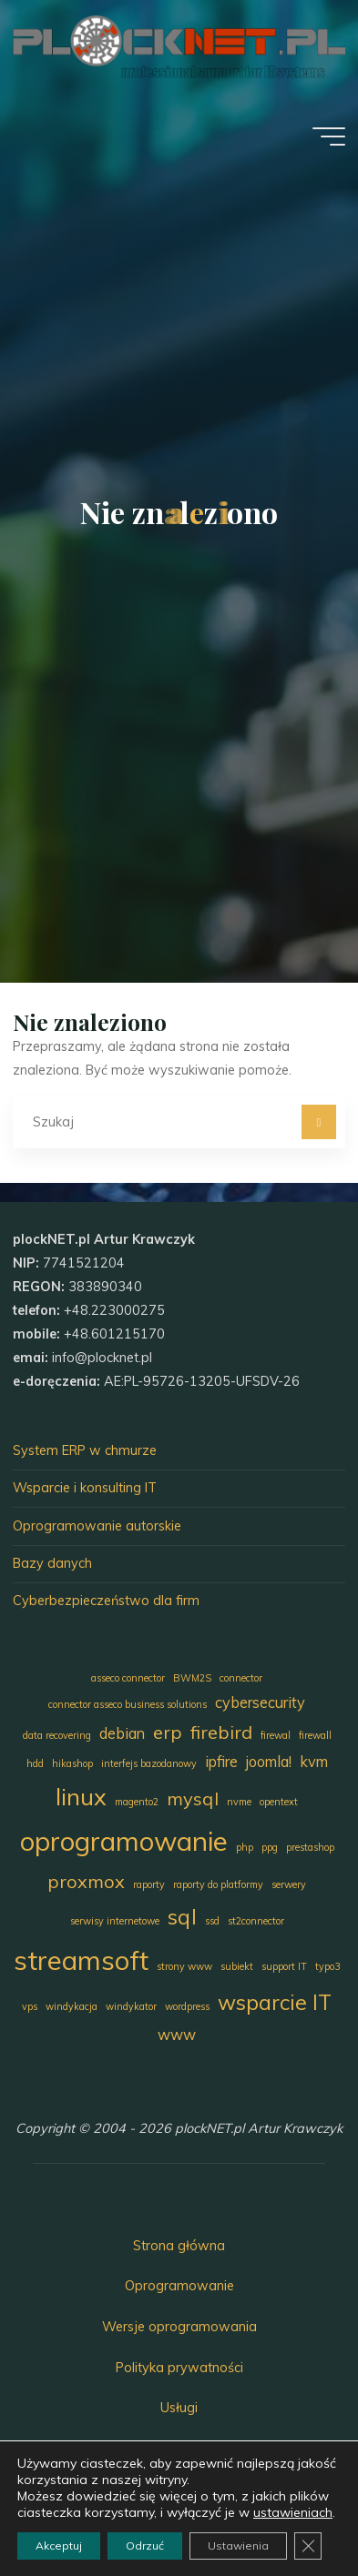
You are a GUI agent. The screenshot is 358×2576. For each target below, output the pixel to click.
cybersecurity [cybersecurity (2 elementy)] (260, 1702)
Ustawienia (238, 2545)
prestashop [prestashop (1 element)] (310, 1847)
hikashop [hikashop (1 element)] (72, 1763)
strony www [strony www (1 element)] (184, 1966)
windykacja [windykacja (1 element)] (71, 2006)
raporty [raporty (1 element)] (149, 1884)
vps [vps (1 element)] (29, 2006)
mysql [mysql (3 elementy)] (193, 1798)
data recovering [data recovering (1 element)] (57, 1735)
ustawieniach (292, 2512)
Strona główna (179, 2246)
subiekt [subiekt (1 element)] (236, 1966)
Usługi (179, 2407)
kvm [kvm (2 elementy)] (314, 1762)
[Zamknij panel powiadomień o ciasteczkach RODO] (308, 2546)
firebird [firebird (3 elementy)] (221, 1732)
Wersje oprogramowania (179, 2326)
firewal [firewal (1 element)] (276, 1735)
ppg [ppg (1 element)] (269, 1847)
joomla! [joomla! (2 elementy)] (269, 1762)
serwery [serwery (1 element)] (288, 1884)
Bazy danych (52, 1563)
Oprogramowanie (179, 2286)
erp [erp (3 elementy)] (167, 1732)
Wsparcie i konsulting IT (85, 1488)
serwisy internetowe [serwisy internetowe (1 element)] (114, 1920)
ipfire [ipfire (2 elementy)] (221, 1762)
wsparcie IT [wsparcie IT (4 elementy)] (275, 2002)
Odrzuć (145, 2545)
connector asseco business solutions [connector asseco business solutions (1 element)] (127, 1704)
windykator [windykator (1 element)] (131, 2006)
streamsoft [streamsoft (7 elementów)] (81, 1960)
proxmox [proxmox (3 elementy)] (86, 1881)
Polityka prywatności (179, 2367)
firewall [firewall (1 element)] (315, 1735)
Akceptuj (59, 2545)
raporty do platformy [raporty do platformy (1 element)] (218, 1884)
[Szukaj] (318, 1121)
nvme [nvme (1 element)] (239, 1801)
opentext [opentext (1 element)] (279, 1801)
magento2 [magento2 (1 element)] (137, 1801)
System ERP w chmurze (85, 1450)
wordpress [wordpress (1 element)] (187, 2006)
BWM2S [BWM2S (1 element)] (192, 1678)
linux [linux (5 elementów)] (81, 1796)
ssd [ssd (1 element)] (212, 1920)
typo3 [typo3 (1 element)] (327, 1966)
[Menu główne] (328, 136)
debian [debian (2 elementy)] (122, 1733)
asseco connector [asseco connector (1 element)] (128, 1678)
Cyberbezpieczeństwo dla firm (106, 1600)
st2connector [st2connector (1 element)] (256, 1920)
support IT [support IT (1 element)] (284, 1966)
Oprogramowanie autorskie (97, 1526)
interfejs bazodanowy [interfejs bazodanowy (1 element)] (149, 1763)
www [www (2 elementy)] (177, 2034)
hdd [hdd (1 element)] (35, 1763)
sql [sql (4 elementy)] (182, 1917)
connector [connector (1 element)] (241, 1678)
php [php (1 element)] (244, 1847)
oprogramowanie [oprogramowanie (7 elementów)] (124, 1840)
